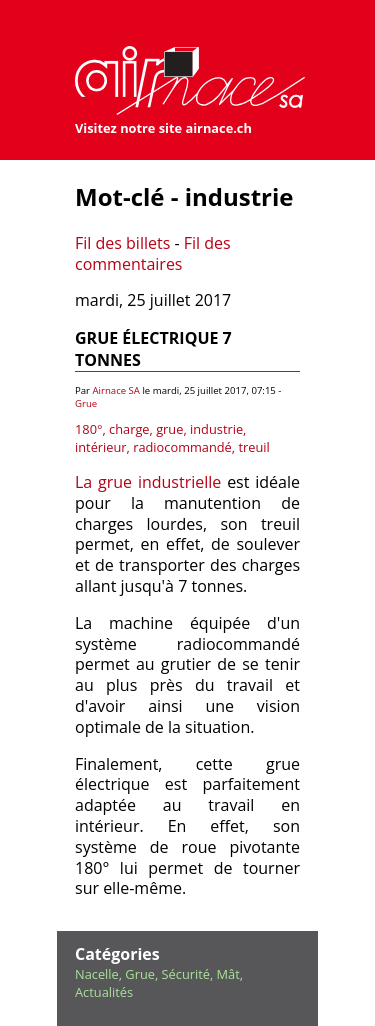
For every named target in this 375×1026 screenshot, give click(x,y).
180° (88, 429)
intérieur (101, 447)
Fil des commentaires (153, 253)
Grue (86, 403)
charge (129, 429)
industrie (216, 429)
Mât (228, 974)
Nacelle (97, 974)
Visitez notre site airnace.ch (163, 128)
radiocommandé (182, 447)
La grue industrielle (148, 482)
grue (169, 429)
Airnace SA (116, 390)
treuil (253, 447)
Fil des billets (122, 243)
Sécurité (186, 974)
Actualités (104, 992)
